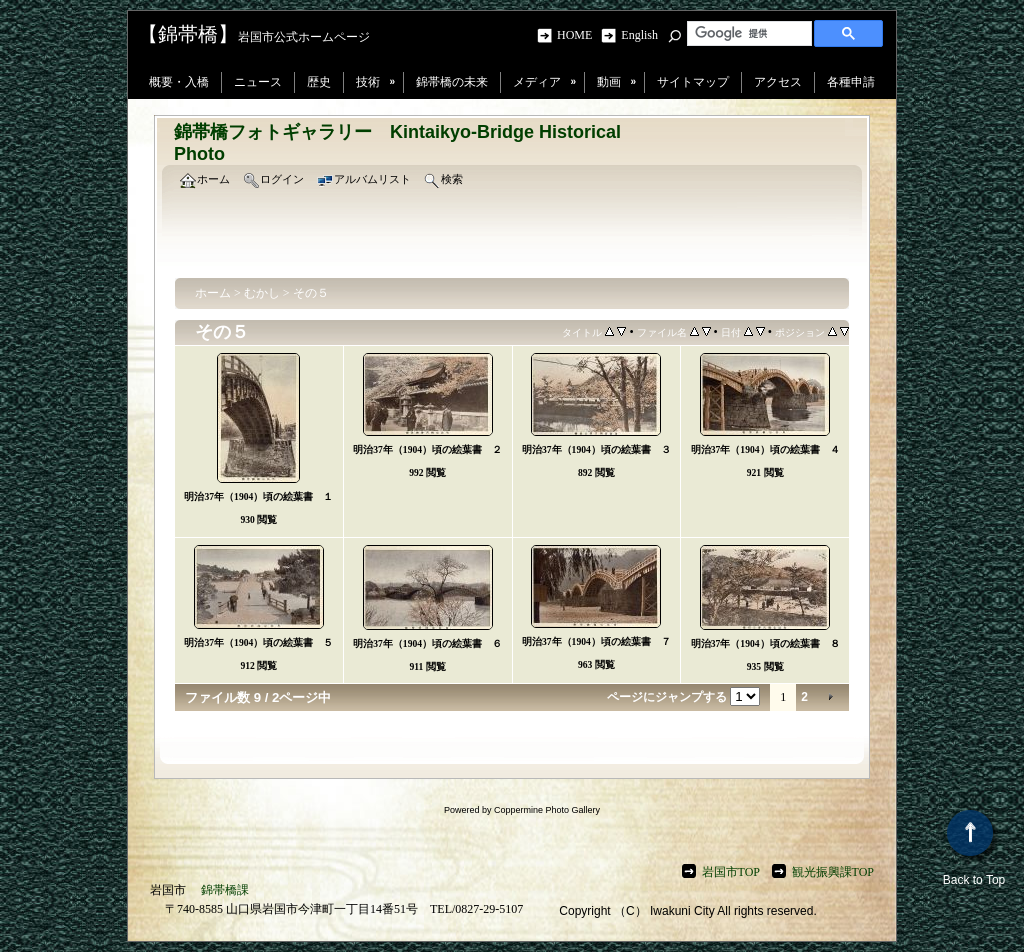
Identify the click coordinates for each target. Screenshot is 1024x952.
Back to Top (974, 848)
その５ (311, 293)
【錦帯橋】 (188, 34)
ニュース (258, 82)
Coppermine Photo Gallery (547, 810)
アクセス (778, 82)
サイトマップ (693, 82)
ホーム (213, 293)
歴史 (319, 82)
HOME (577, 35)
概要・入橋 (179, 82)
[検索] (747, 33)
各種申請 (851, 82)
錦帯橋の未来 (452, 82)
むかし (262, 293)
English (639, 35)
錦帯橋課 (225, 890)
